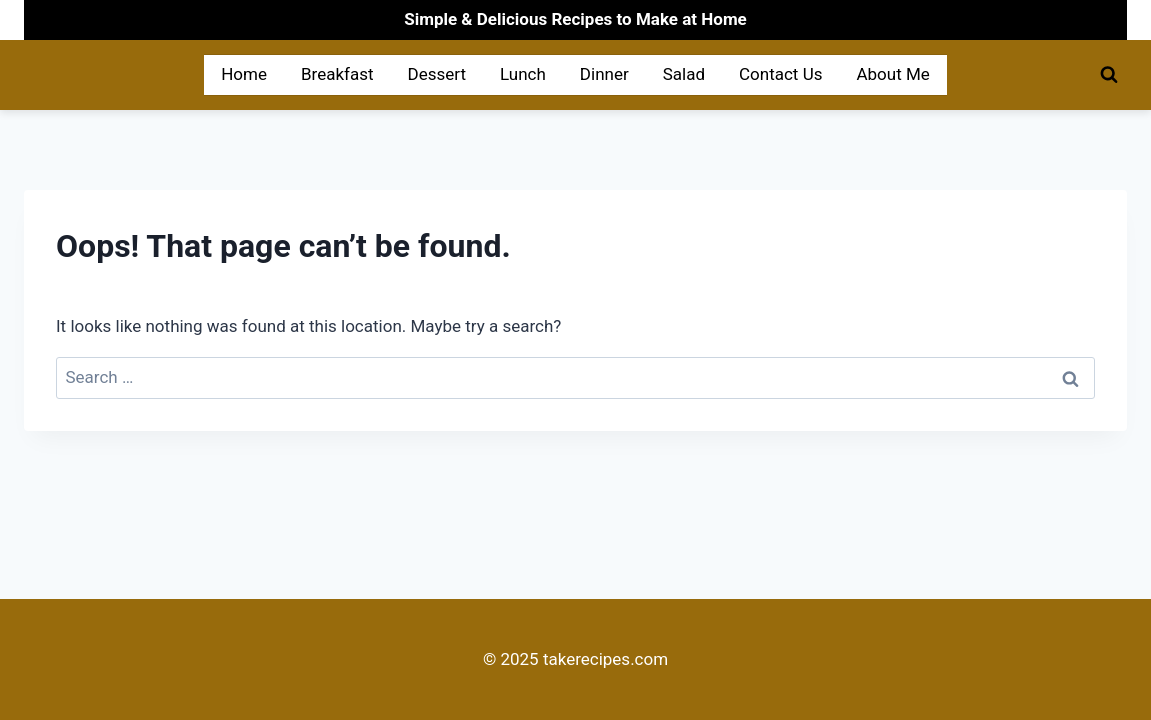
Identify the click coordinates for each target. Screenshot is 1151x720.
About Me (892, 74)
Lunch (523, 74)
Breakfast (337, 74)
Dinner (604, 74)
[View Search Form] (1109, 75)
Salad (684, 74)
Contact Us (780, 74)
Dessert (437, 74)
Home (244, 74)
